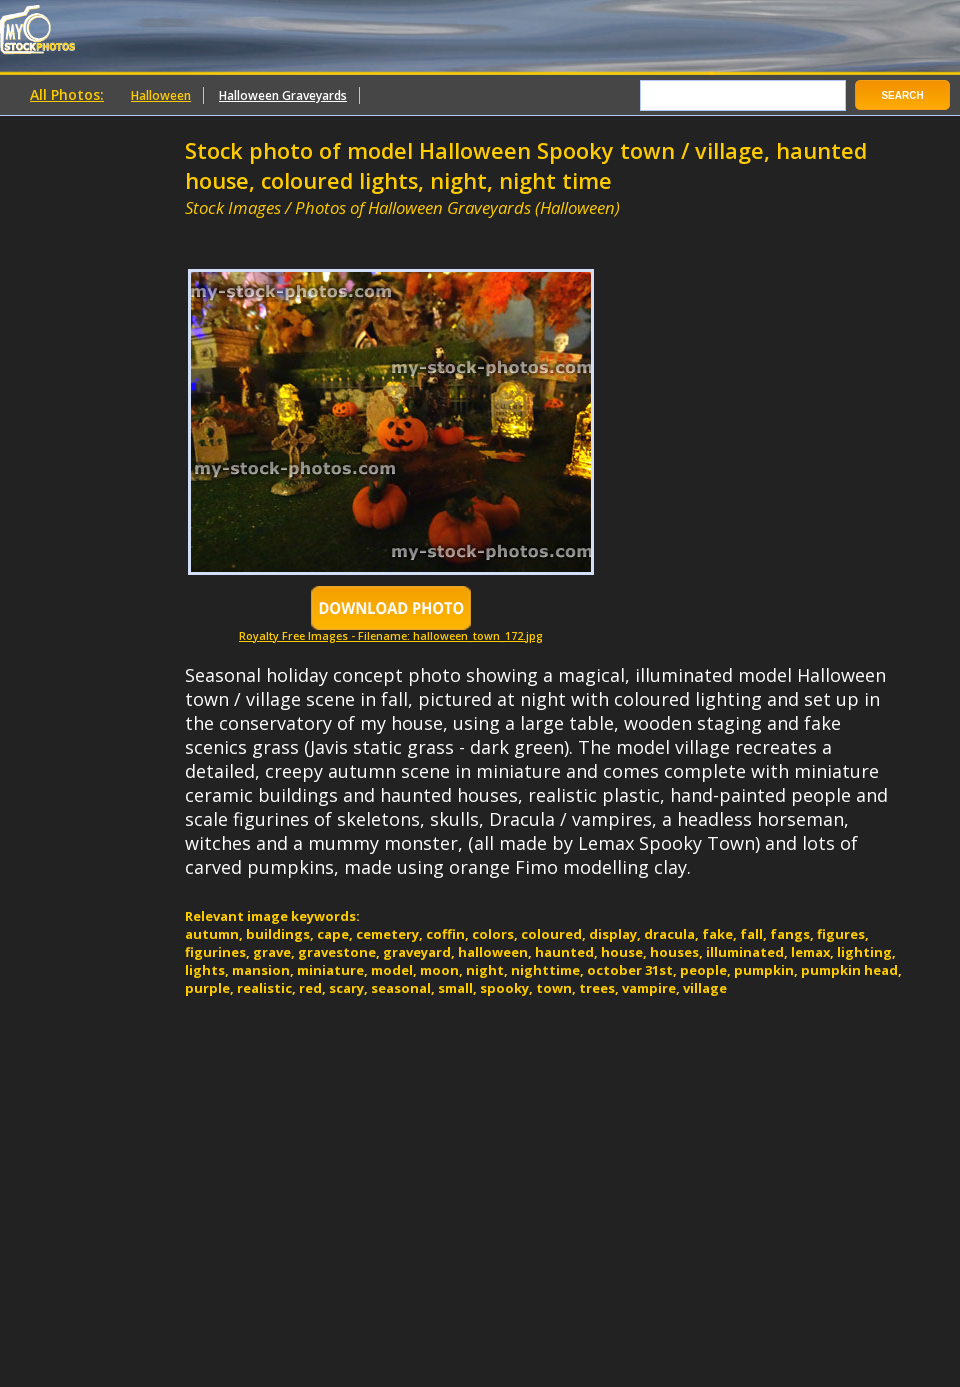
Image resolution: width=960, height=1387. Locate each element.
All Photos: (67, 94)
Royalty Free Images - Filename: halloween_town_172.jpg (391, 630)
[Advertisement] (419, 227)
